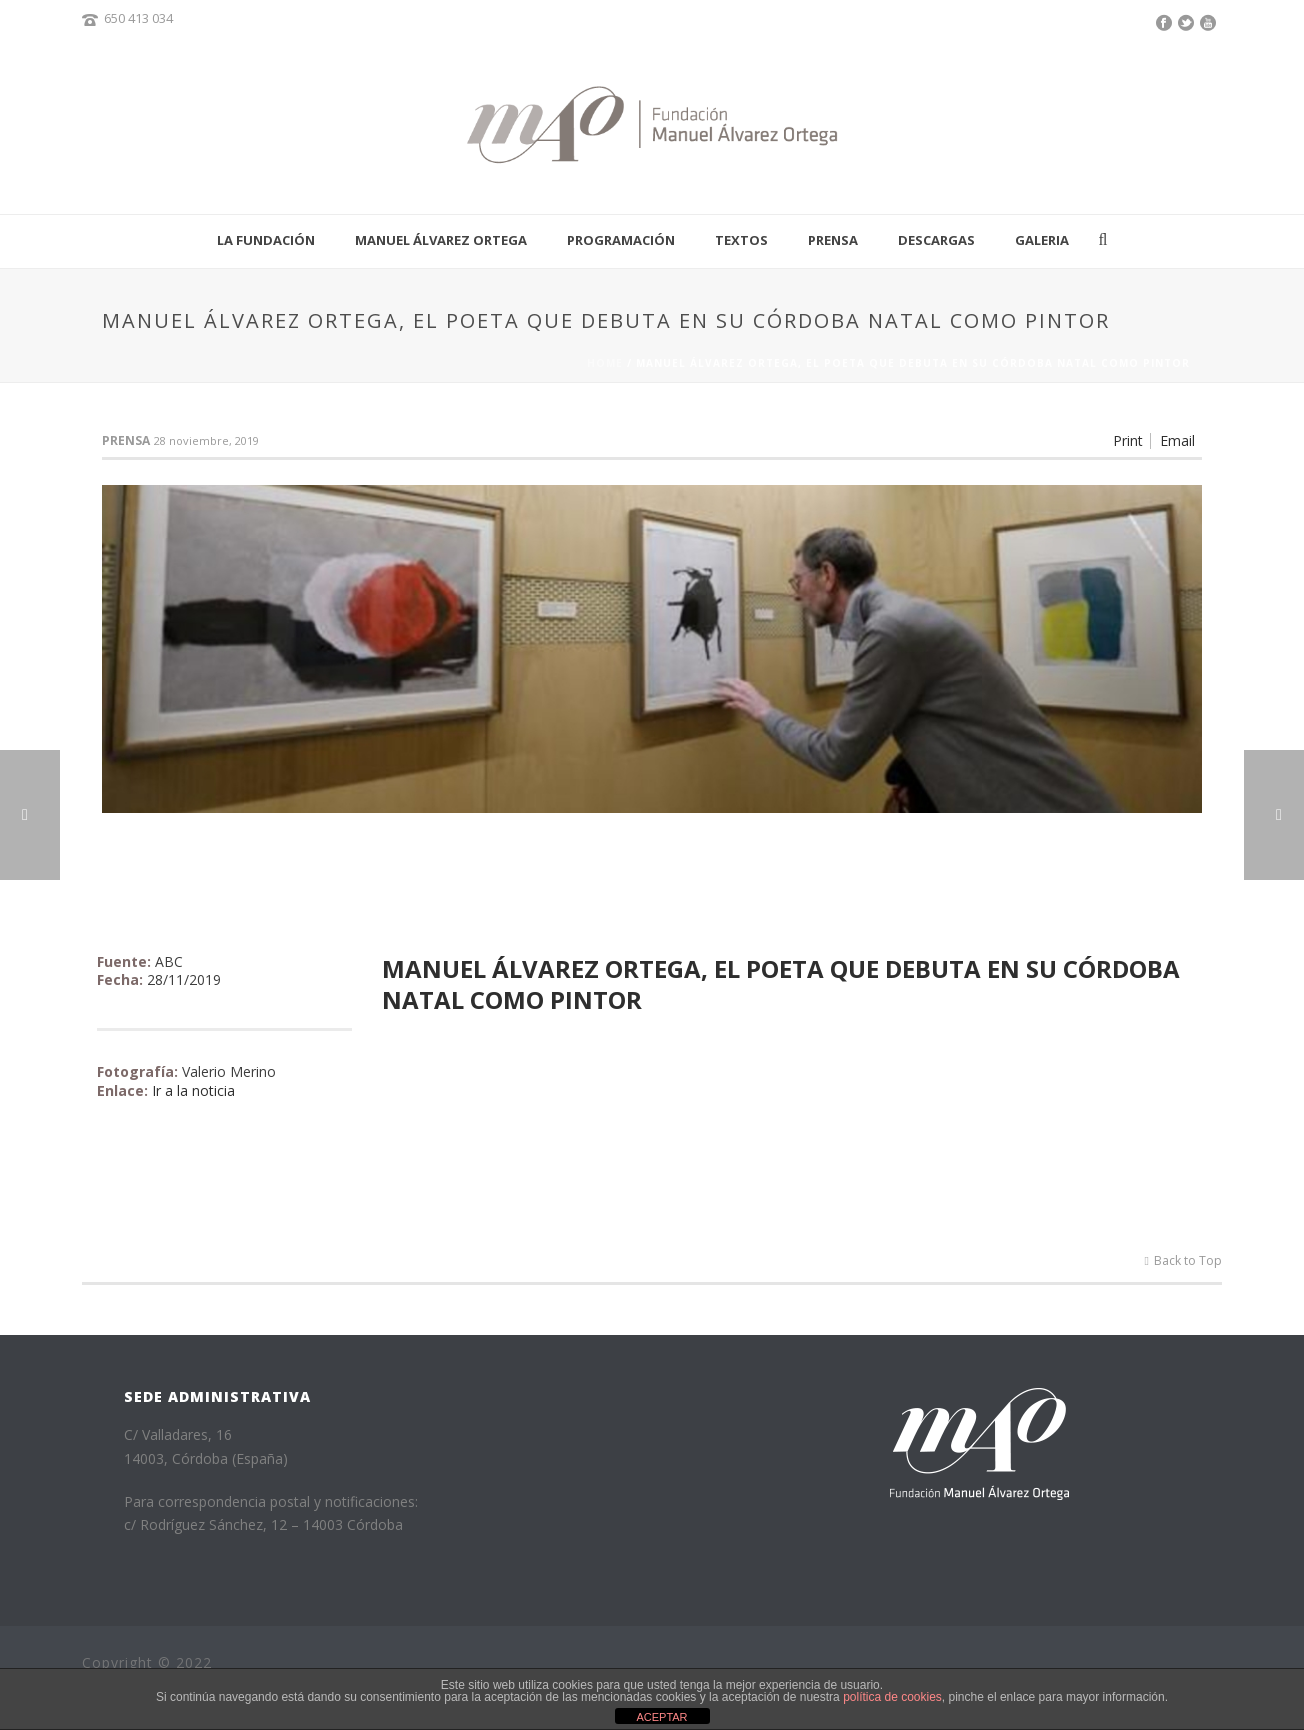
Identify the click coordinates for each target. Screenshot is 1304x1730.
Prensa (833, 240)
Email (1177, 441)
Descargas (936, 240)
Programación (621, 240)
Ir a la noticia (193, 1090)
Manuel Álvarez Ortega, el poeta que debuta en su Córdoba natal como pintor (781, 984)
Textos (741, 240)
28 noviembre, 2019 (206, 440)
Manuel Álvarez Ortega (441, 240)
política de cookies (892, 1697)
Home (605, 363)
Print (1128, 441)
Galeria (1042, 240)
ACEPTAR (661, 1717)
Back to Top (1183, 1260)
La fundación (266, 240)
